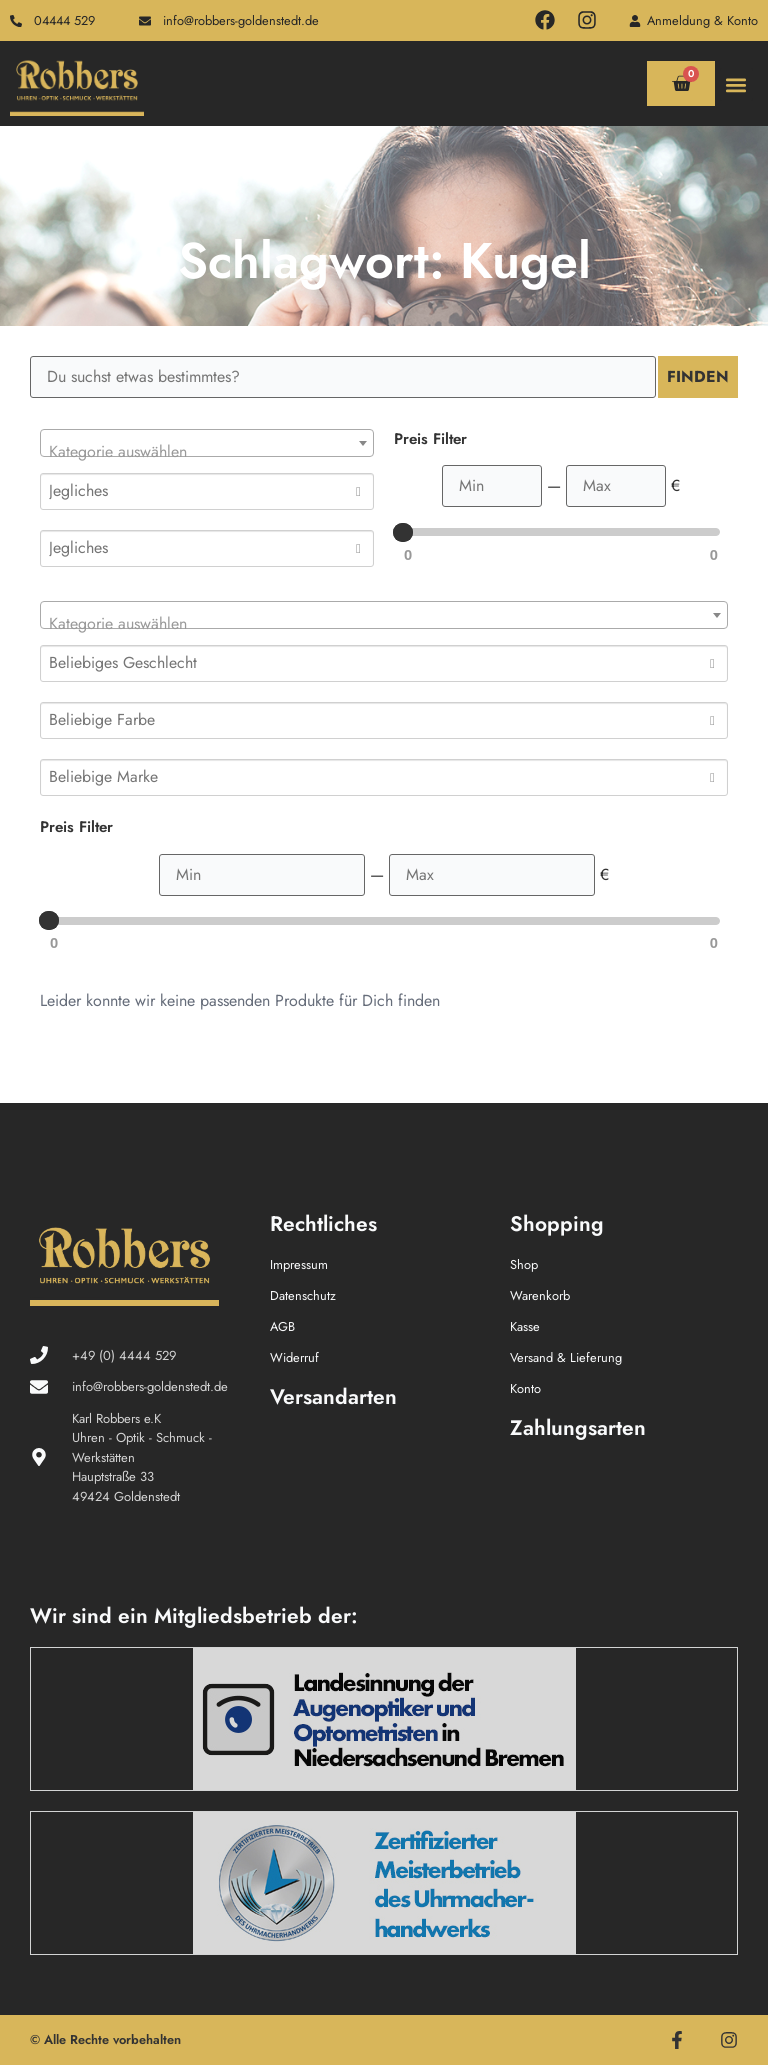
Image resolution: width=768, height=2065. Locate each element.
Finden (698, 376)
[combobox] (207, 443)
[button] (736, 84)
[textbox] (207, 452)
